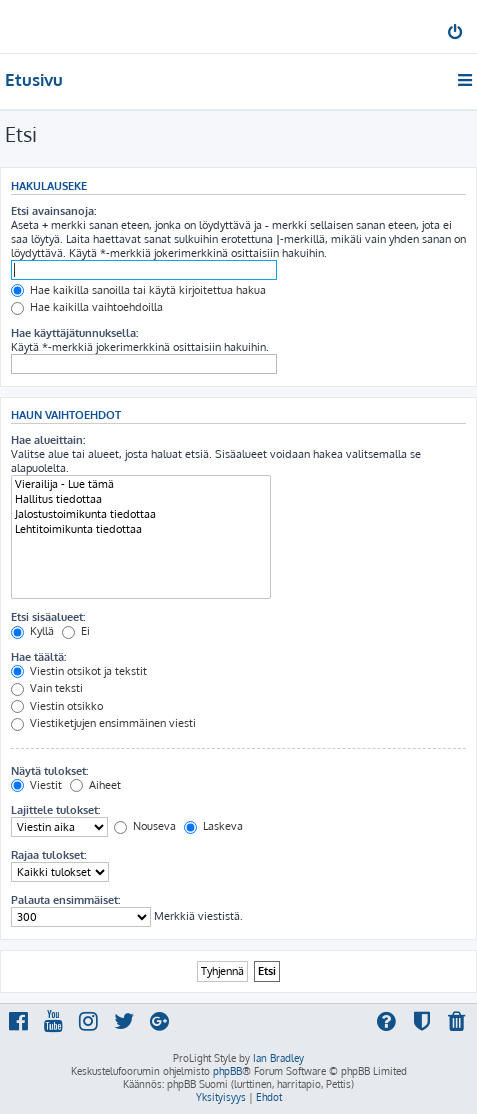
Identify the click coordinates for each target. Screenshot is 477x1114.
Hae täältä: (38, 657)
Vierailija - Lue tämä (141, 484)
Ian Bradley (278, 1058)
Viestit (36, 785)
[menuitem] (456, 34)
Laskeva (213, 826)
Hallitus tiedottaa (141, 499)
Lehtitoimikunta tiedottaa (141, 529)
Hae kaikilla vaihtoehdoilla (87, 307)
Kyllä (32, 631)
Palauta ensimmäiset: (65, 900)
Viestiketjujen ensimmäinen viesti (103, 723)
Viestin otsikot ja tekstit (79, 671)
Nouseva (145, 826)
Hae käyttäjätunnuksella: (74, 333)
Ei (76, 631)
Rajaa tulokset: (48, 855)
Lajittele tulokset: (55, 810)
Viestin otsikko (57, 706)
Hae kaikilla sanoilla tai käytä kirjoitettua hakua (138, 290)
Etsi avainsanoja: (53, 211)
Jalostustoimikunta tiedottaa (141, 514)
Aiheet (95, 785)
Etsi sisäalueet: (48, 617)
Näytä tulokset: (49, 771)
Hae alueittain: (48, 440)
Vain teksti (47, 688)
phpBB (227, 1071)
